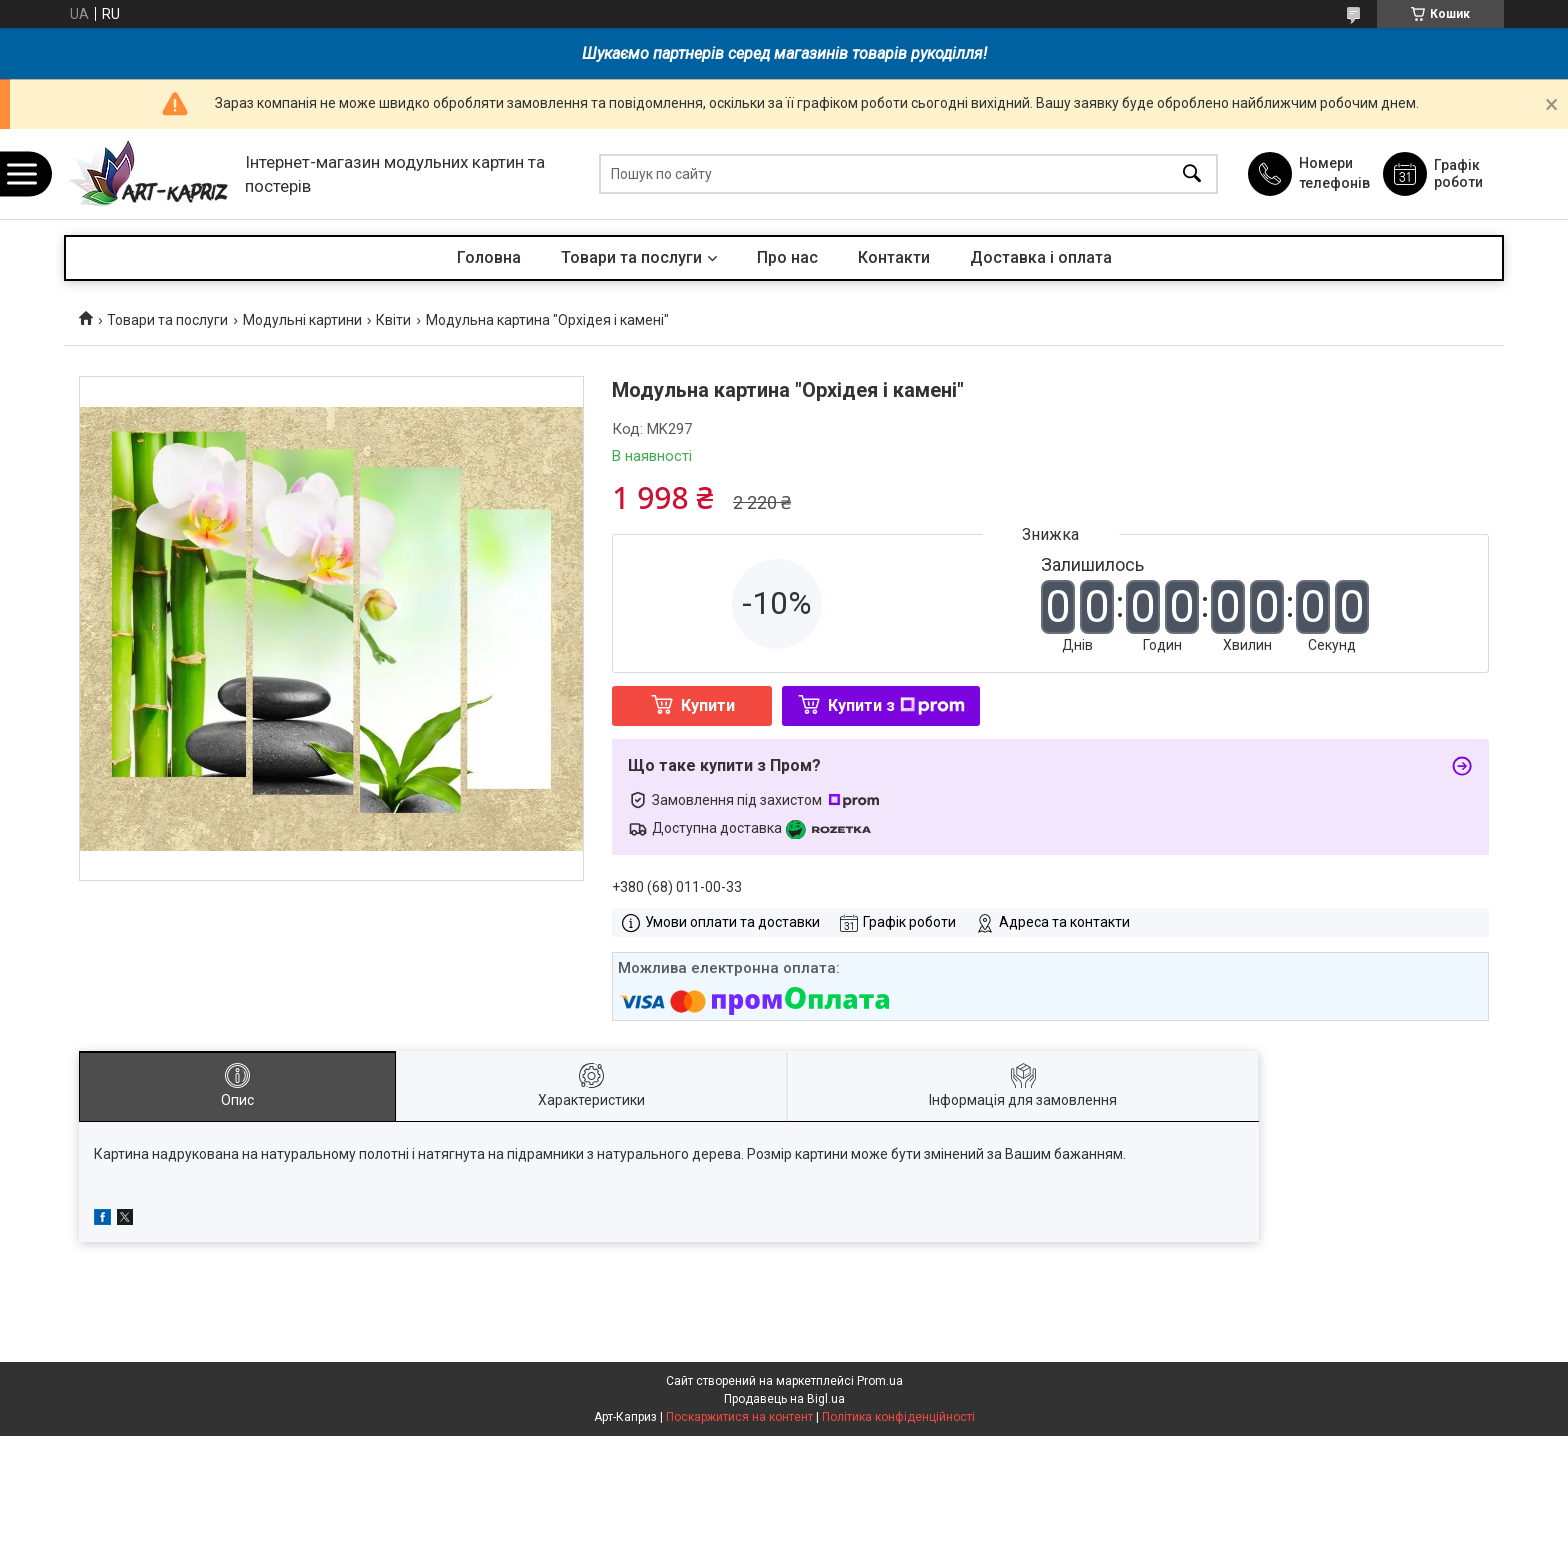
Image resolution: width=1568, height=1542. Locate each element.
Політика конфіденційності (898, 1417)
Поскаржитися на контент (739, 1417)
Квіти (393, 320)
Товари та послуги (631, 257)
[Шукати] (1192, 174)
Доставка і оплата (1041, 257)
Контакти (894, 257)
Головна (489, 257)
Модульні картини (302, 320)
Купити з (896, 705)
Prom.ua (880, 1381)
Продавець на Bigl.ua (784, 1399)
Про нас (787, 257)
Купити (708, 705)
